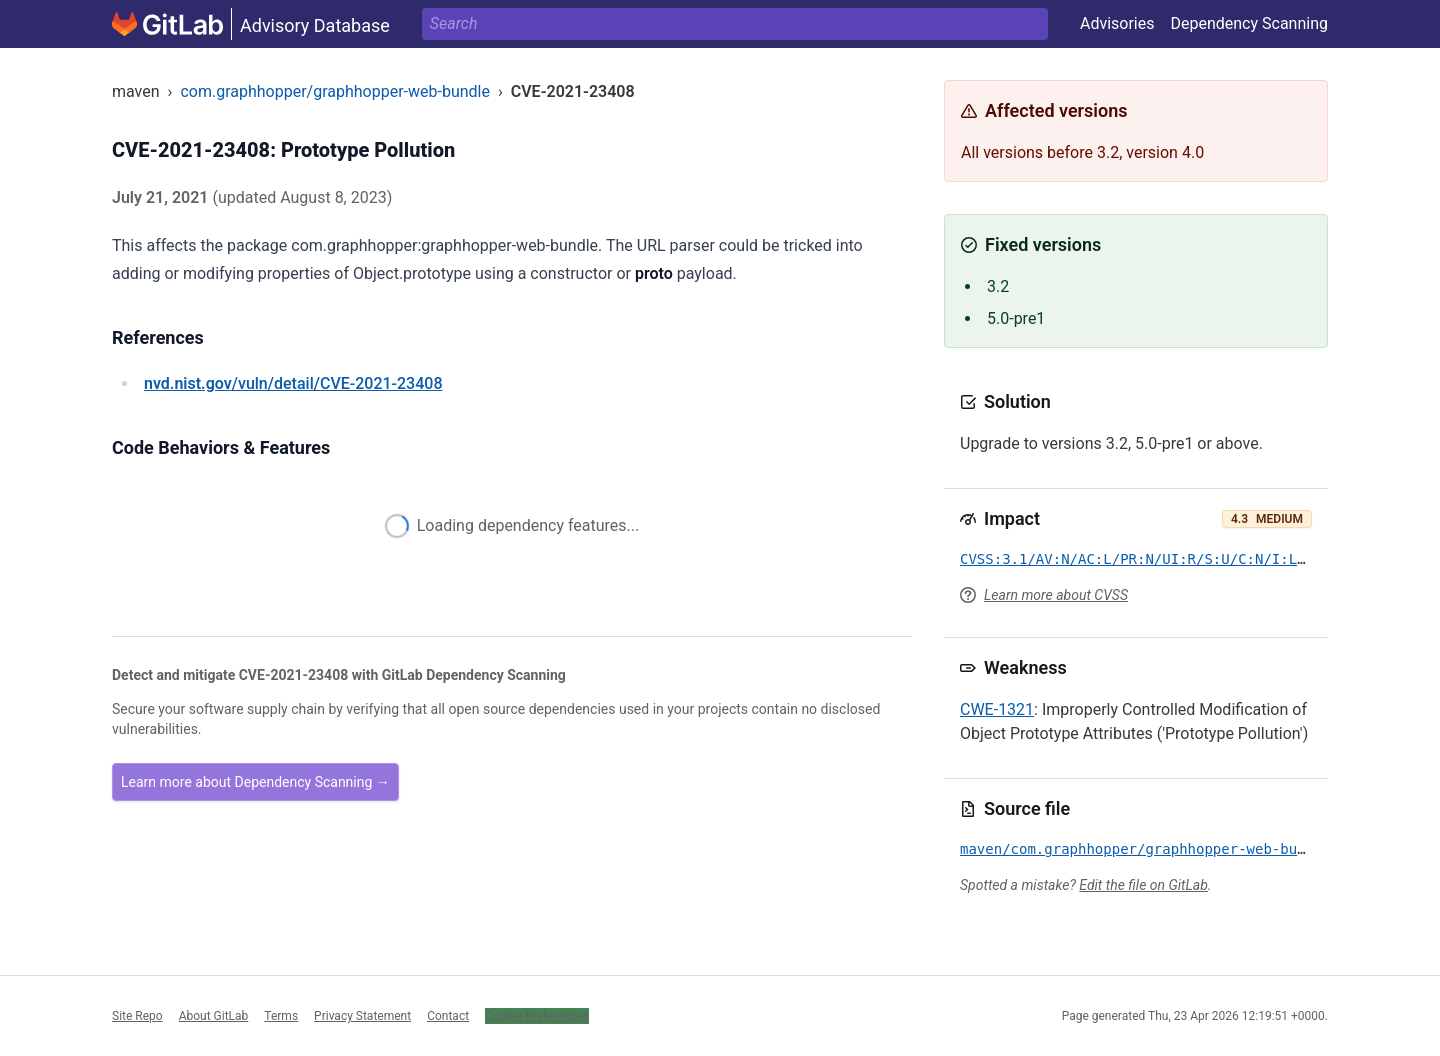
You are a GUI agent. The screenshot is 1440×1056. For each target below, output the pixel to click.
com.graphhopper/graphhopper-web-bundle (335, 91)
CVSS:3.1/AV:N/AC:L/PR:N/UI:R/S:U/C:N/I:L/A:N (1145, 559)
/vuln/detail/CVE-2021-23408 (293, 383)
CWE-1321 (997, 709)
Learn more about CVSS (1056, 595)
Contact (448, 1016)
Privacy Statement (362, 1016)
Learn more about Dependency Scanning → (255, 782)
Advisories (1117, 23)
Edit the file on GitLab (1143, 885)
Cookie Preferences (537, 1016)
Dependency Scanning (1249, 23)
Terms (281, 1016)
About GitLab (214, 1016)
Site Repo (137, 1016)
